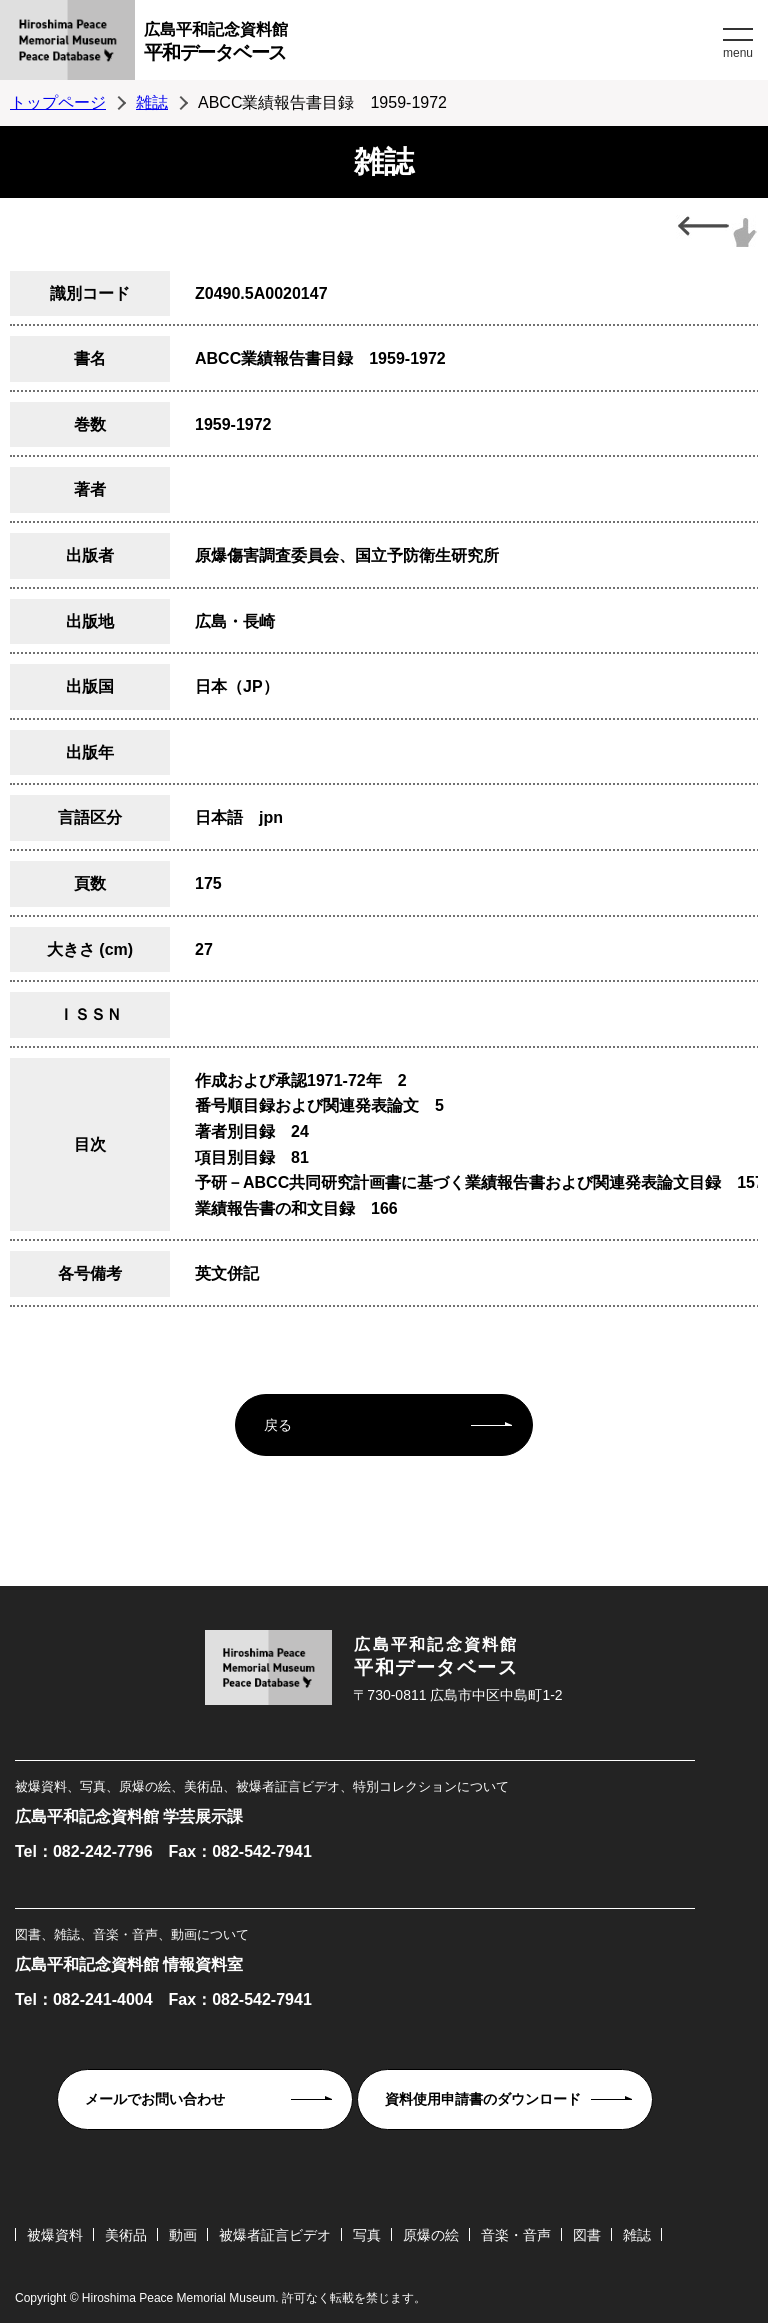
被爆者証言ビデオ (275, 2235)
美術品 (126, 2235)
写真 (367, 2235)
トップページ (58, 102)
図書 (587, 2235)
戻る (278, 1425)
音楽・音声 (516, 2235)
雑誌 (152, 102)
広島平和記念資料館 (431, 44)
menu (738, 53)
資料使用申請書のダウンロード (483, 2099)
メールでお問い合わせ (155, 2099)
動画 (183, 2235)
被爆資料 (55, 2235)
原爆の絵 (431, 2235)
